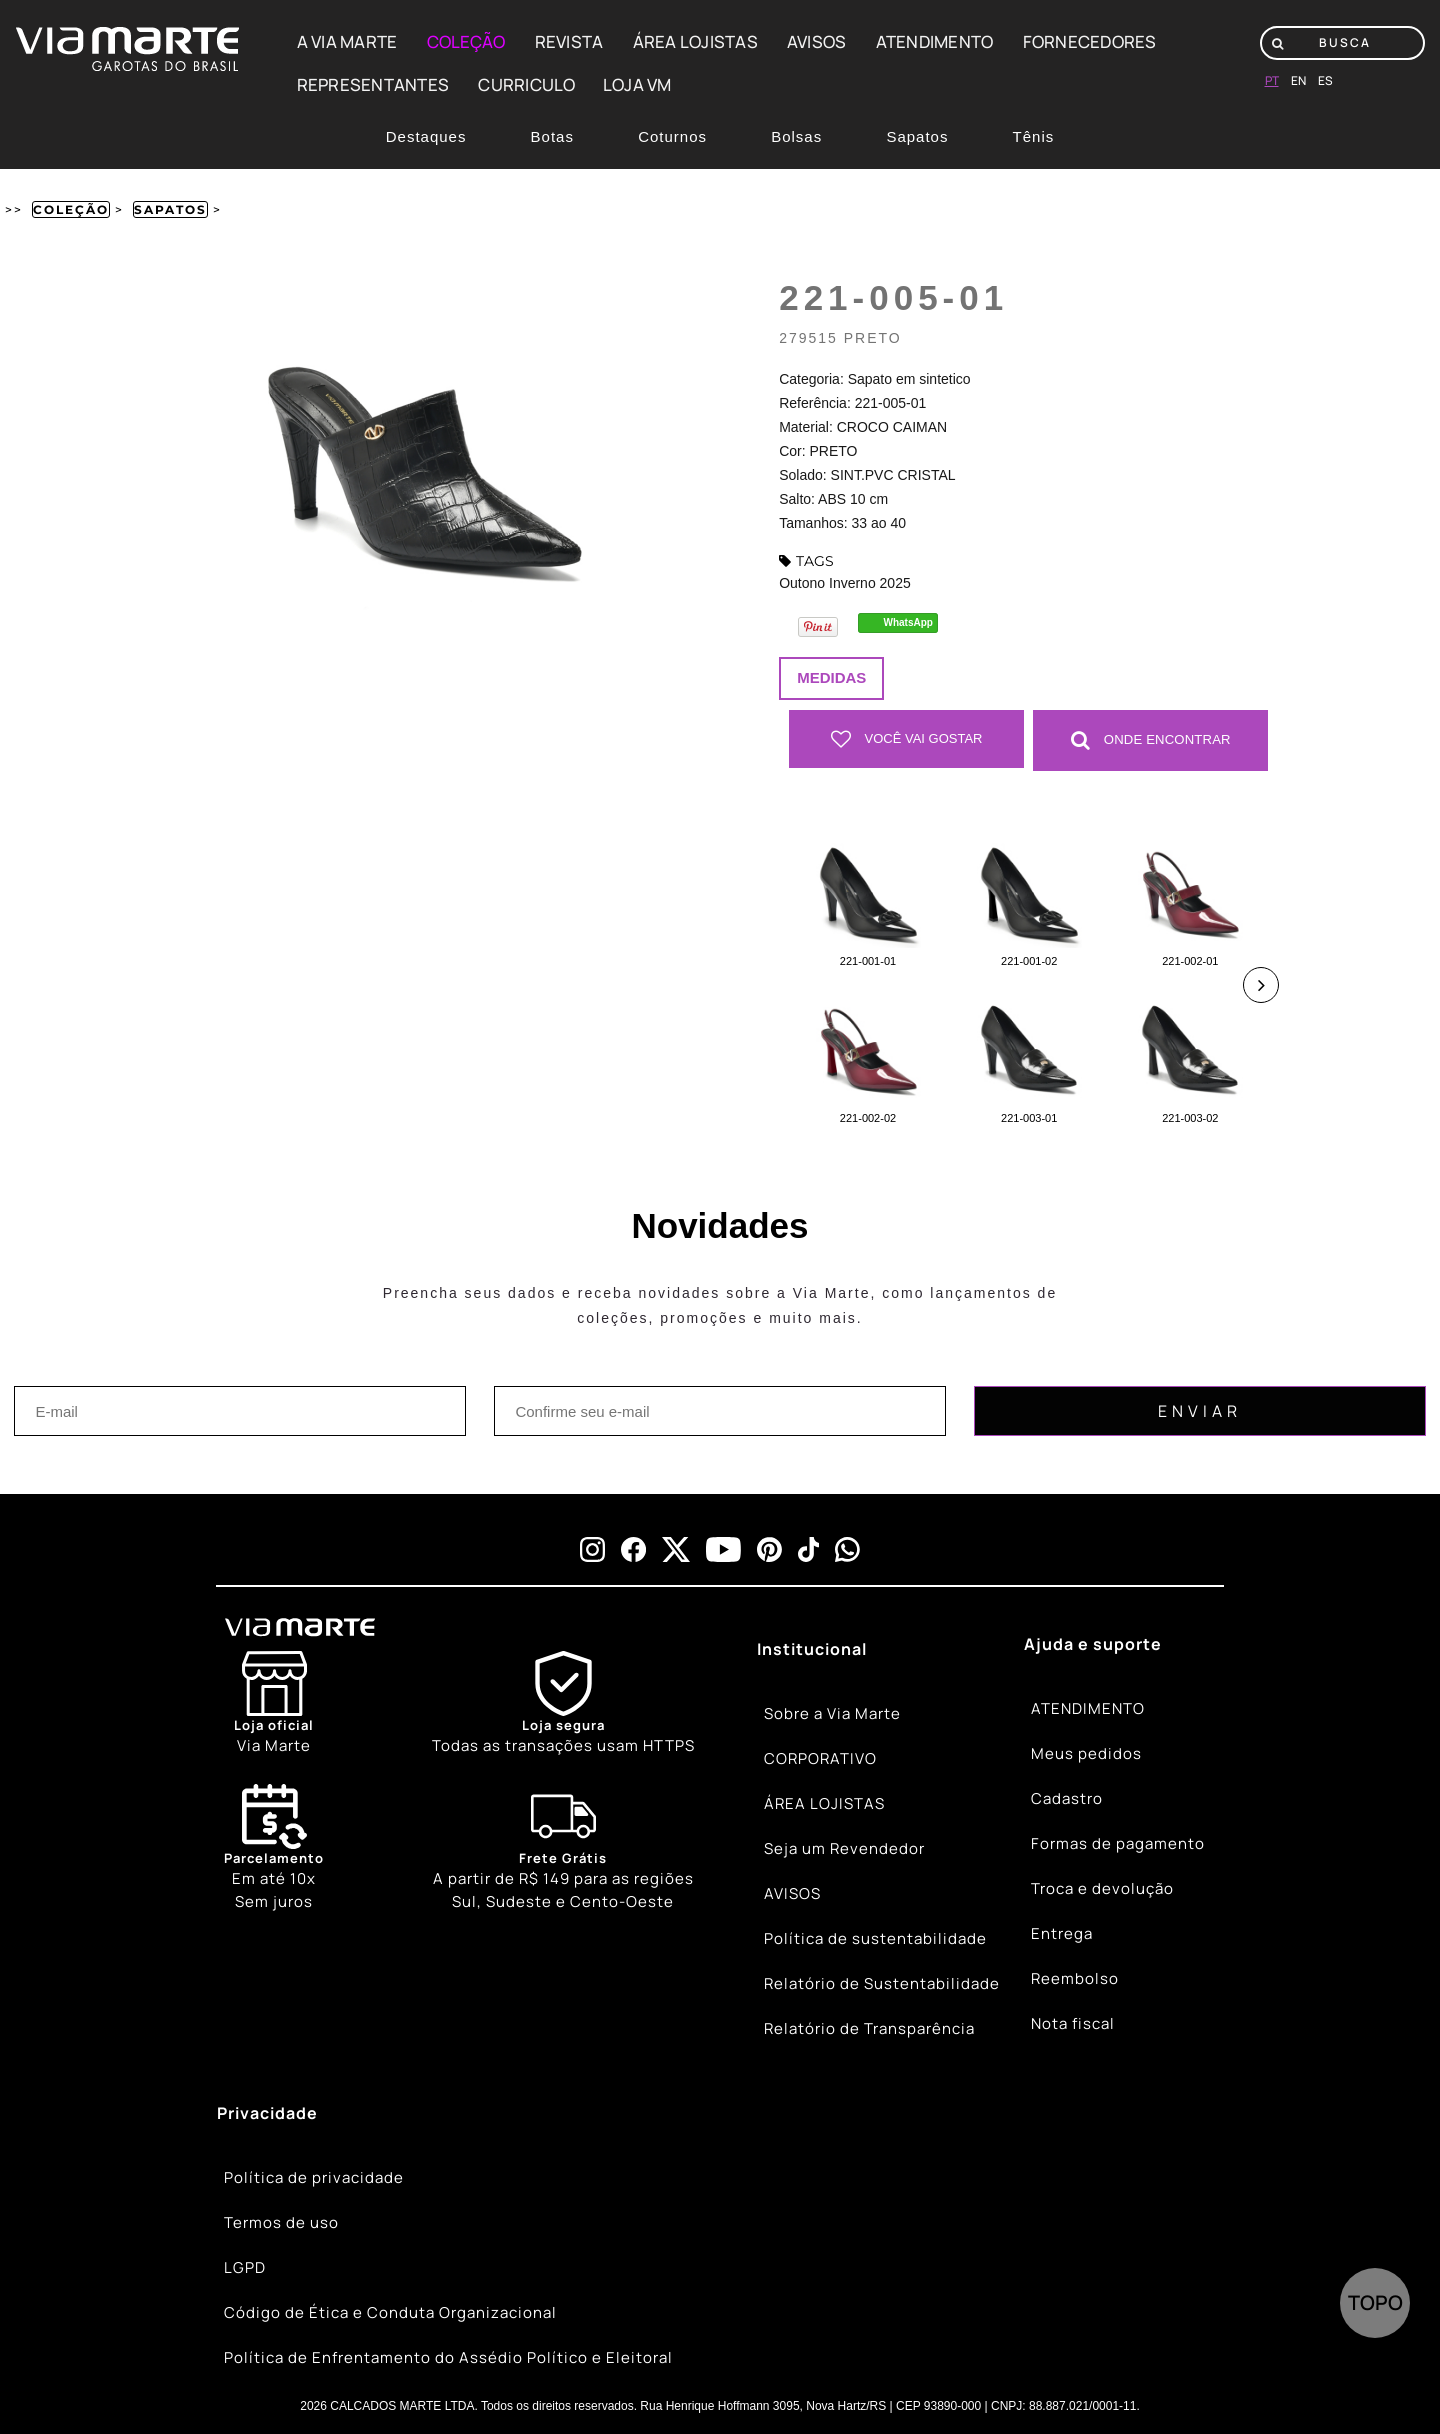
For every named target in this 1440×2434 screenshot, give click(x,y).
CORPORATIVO (820, 1758)
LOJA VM (637, 84)
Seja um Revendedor (844, 1848)
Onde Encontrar (1151, 739)
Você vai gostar (907, 739)
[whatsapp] (847, 1548)
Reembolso (1075, 1978)
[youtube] (723, 1548)
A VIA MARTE (347, 41)
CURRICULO (526, 84)
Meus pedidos (1086, 1753)
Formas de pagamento (1118, 1843)
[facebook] (633, 1548)
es (1325, 80)
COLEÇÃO (466, 41)
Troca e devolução (1102, 1888)
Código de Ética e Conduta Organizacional (390, 2312)
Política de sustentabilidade (875, 1938)
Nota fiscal (1073, 2023)
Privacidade (267, 2112)
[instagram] (592, 1548)
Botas (552, 136)
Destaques (426, 136)
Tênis (1034, 136)
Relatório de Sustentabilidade (882, 1983)
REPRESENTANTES (373, 84)
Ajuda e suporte (1093, 1643)
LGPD (245, 2267)
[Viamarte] (374, 1626)
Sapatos (917, 136)
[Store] (274, 1703)
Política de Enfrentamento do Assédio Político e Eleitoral (448, 2357)
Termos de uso (281, 2222)
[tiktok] (809, 1548)
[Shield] (563, 1703)
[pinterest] (769, 1548)
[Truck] (563, 1848)
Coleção (71, 209)
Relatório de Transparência (869, 2028)
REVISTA (569, 41)
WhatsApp (908, 622)
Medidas (831, 677)
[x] (676, 1548)
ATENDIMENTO (935, 41)
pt (1272, 80)
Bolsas (796, 136)
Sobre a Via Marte (832, 1713)
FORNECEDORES (1090, 41)
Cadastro (1067, 1798)
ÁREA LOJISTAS (695, 41)
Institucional (812, 1648)
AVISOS (817, 41)
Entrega (1062, 1933)
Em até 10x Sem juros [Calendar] (274, 1847)
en (1298, 80)
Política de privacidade (314, 2177)
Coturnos (672, 136)
